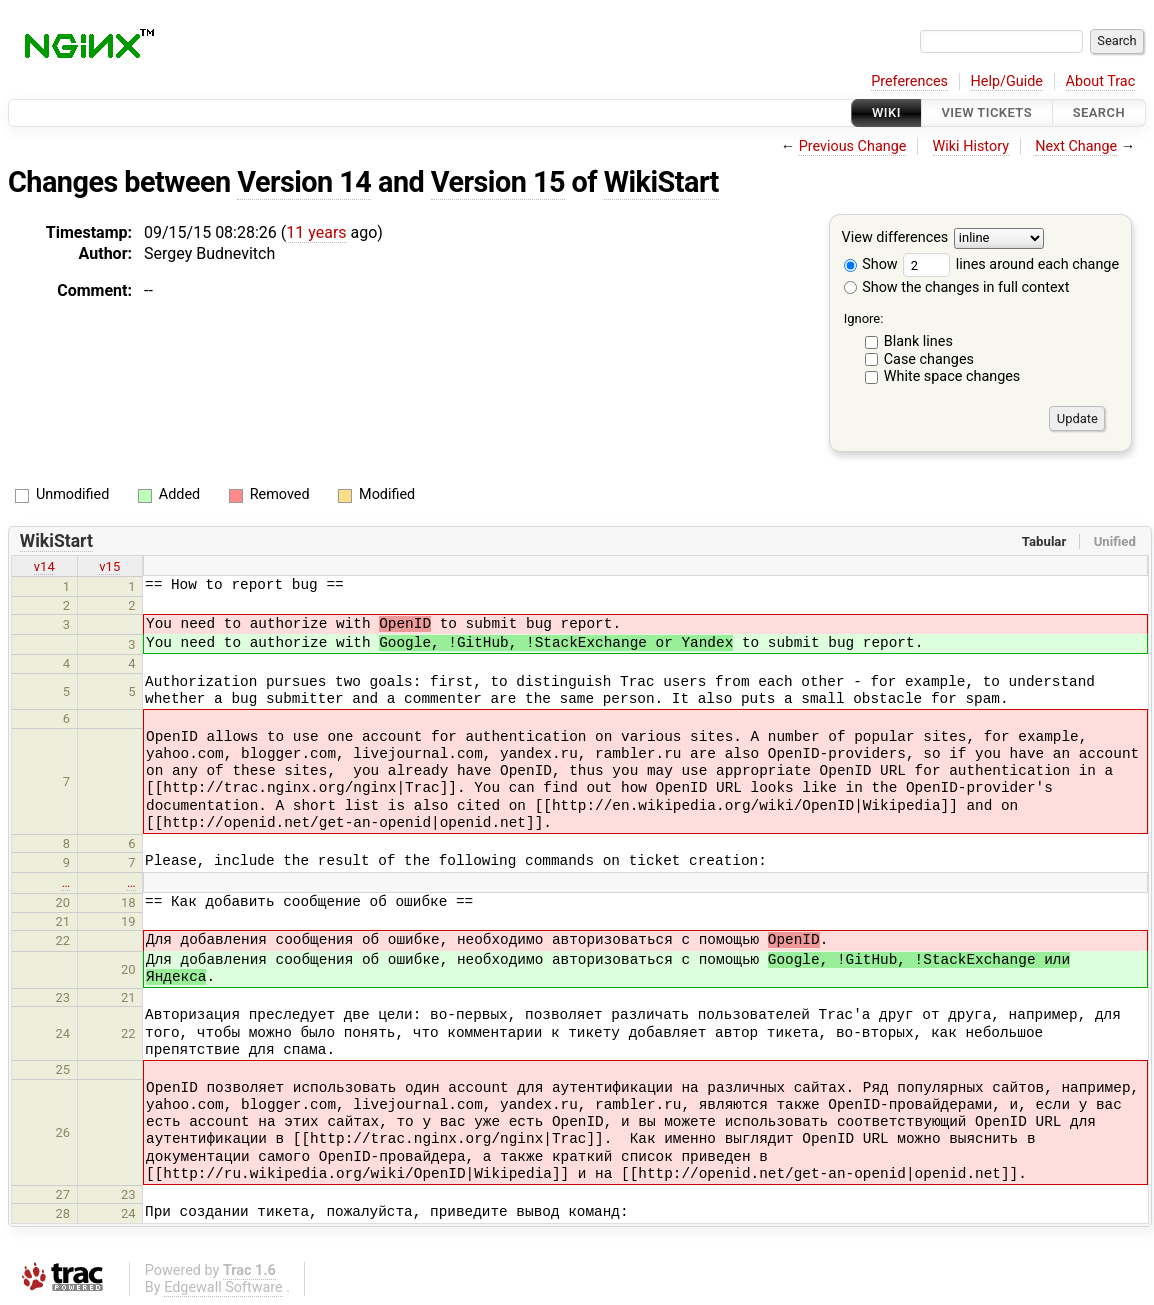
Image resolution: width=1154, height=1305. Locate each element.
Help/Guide (1007, 81)
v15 (109, 566)
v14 (44, 566)
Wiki (886, 112)
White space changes (952, 376)
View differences (895, 238)
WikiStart (661, 182)
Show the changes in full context (957, 287)
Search (1099, 112)
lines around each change (1011, 264)
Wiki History (971, 146)
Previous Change (853, 146)
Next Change (1076, 146)
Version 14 (304, 182)
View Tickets (987, 112)
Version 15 (498, 182)
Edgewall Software (223, 1287)
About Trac (1101, 81)
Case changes (929, 359)
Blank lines (918, 341)
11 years (316, 232)
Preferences (909, 81)
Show (871, 264)
